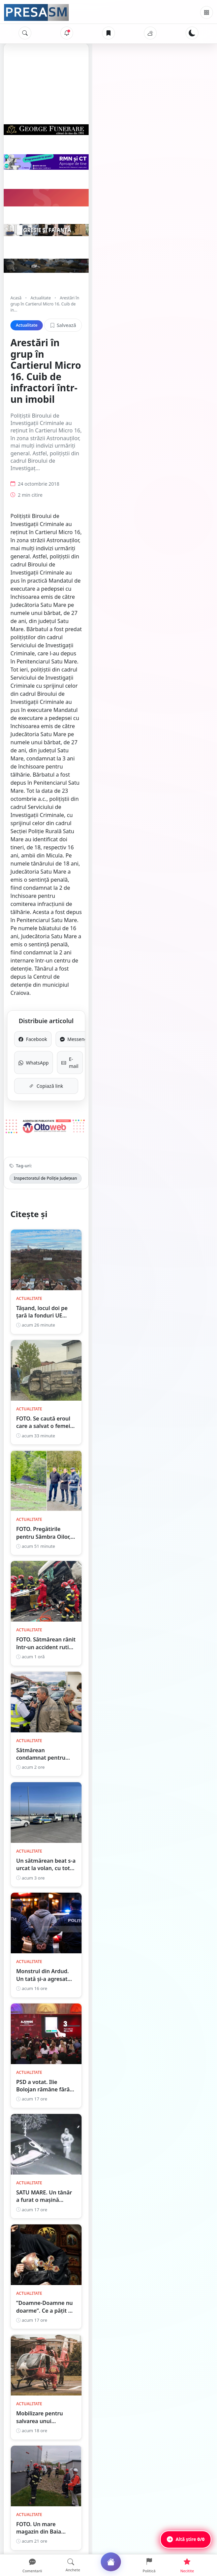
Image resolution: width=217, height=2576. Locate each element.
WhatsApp (60, 695)
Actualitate (40, 355)
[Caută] (25, 33)
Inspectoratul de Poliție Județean (45, 817)
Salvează (188, 370)
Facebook (60, 675)
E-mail (156, 695)
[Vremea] (150, 33)
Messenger (157, 675)
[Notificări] (66, 33)
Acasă (16, 355)
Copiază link (109, 715)
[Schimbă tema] (192, 33)
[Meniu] (206, 12)
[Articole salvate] (108, 33)
